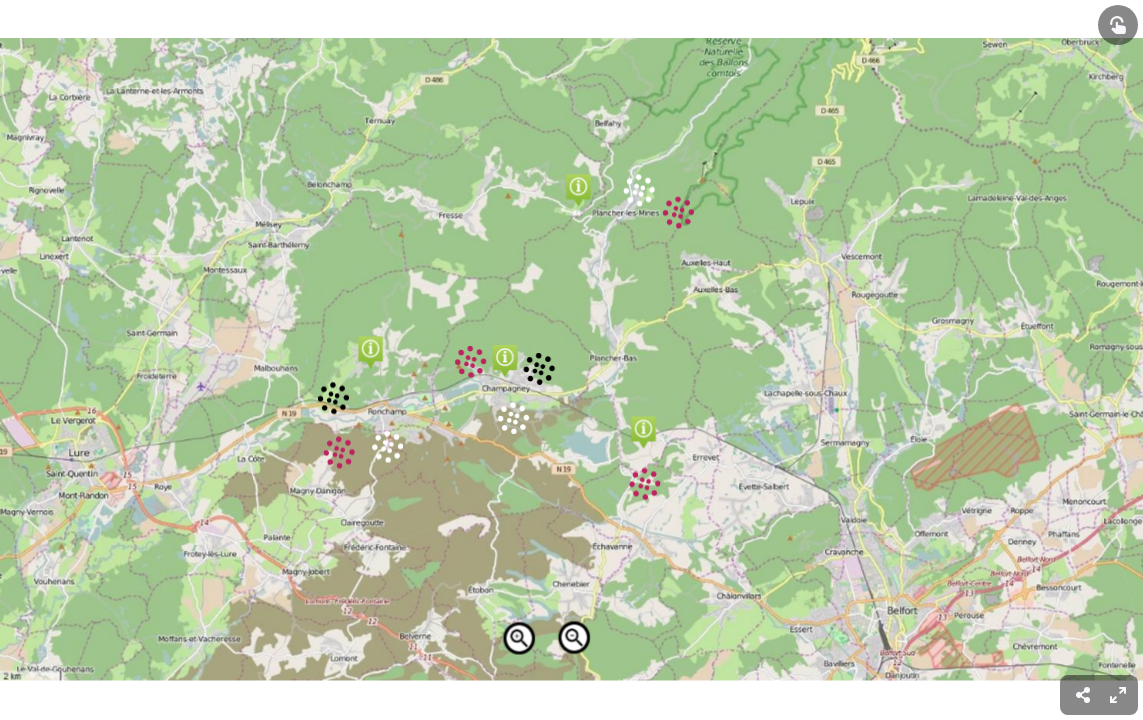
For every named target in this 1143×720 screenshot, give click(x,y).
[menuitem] (1118, 695)
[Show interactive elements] (1118, 25)
